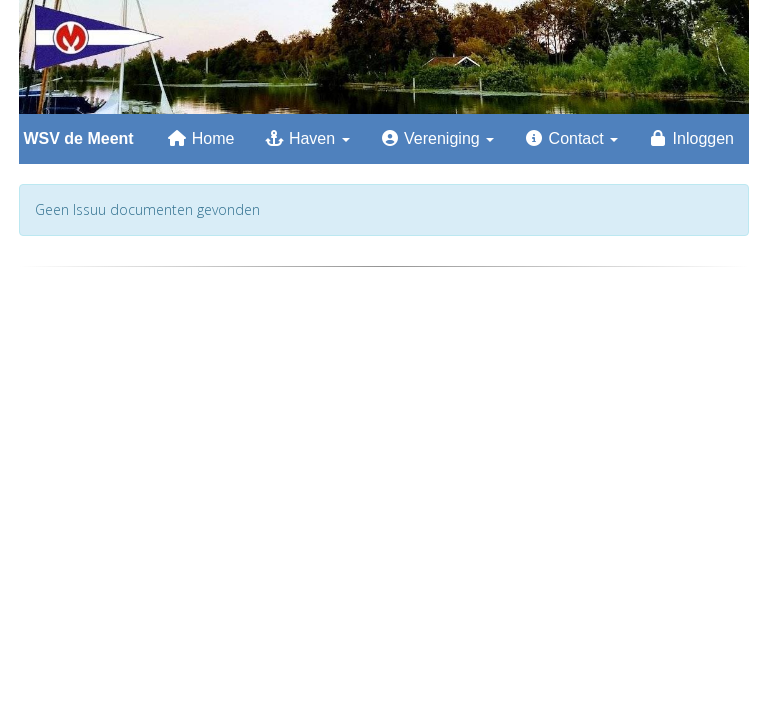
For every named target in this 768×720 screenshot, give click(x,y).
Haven (306, 138)
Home (200, 138)
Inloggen (691, 138)
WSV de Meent (76, 138)
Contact (571, 138)
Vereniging (437, 138)
